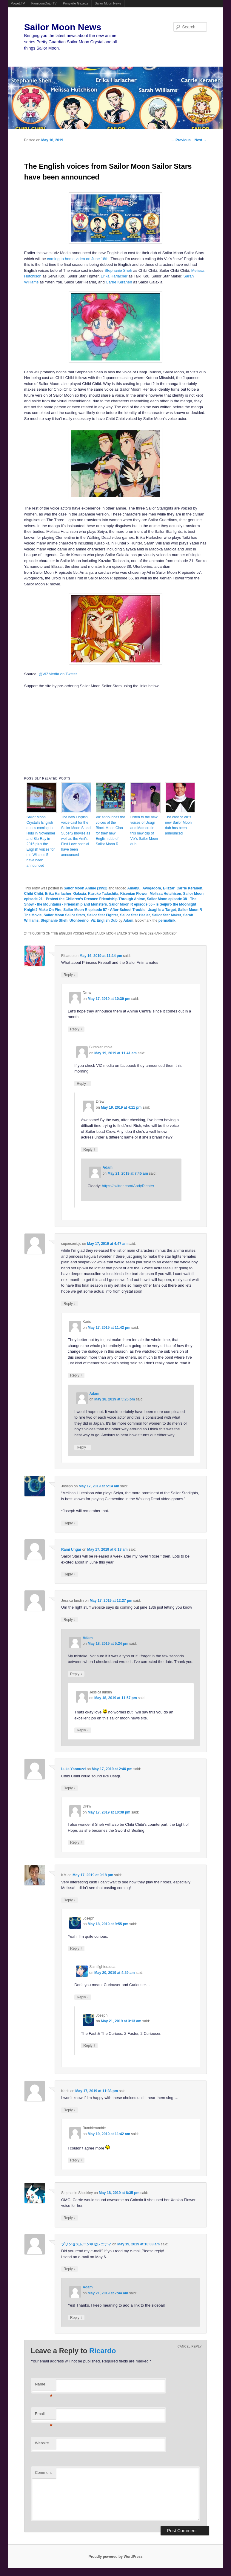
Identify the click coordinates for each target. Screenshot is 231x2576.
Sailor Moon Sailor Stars (64, 915)
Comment (43, 2472)
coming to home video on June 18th (77, 259)
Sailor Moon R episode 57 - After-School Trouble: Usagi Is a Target (119, 910)
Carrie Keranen (119, 282)
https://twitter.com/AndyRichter (128, 1186)
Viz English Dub (103, 920)
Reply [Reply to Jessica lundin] (70, 1619)
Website (42, 2443)
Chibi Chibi (33, 894)
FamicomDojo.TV (44, 3)
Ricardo (102, 2351)
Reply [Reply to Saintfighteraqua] (83, 1997)
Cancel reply (190, 2346)
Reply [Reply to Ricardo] (70, 974)
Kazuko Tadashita (103, 894)
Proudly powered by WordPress (115, 2556)
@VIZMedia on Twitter (57, 674)
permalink (166, 920)
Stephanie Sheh (118, 270)
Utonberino (79, 920)
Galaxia (79, 894)
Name (44, 2386)
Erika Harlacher (114, 276)
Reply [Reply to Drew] (76, 1029)
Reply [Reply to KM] (70, 1900)
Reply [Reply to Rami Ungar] (70, 1574)
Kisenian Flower (134, 894)
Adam (128, 920)
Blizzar (169, 888)
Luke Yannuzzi (73, 1769)
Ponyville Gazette (76, 3)
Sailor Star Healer (135, 915)
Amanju (134, 888)
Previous (181, 140)
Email (44, 2415)
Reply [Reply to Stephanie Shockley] (70, 2217)
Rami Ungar (71, 1549)
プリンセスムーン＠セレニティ (86, 2244)
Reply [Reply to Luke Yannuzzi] (70, 1788)
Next (201, 140)
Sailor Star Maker (166, 915)
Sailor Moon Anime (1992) (85, 888)
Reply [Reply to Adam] (83, 1447)
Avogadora (151, 888)
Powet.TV (18, 3)
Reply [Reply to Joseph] (70, 1523)
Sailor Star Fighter (102, 915)
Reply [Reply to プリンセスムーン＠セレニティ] (70, 2268)
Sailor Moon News (108, 3)
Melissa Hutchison (165, 894)
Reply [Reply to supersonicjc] (70, 1303)
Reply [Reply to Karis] (76, 1375)
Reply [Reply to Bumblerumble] (83, 1083)
